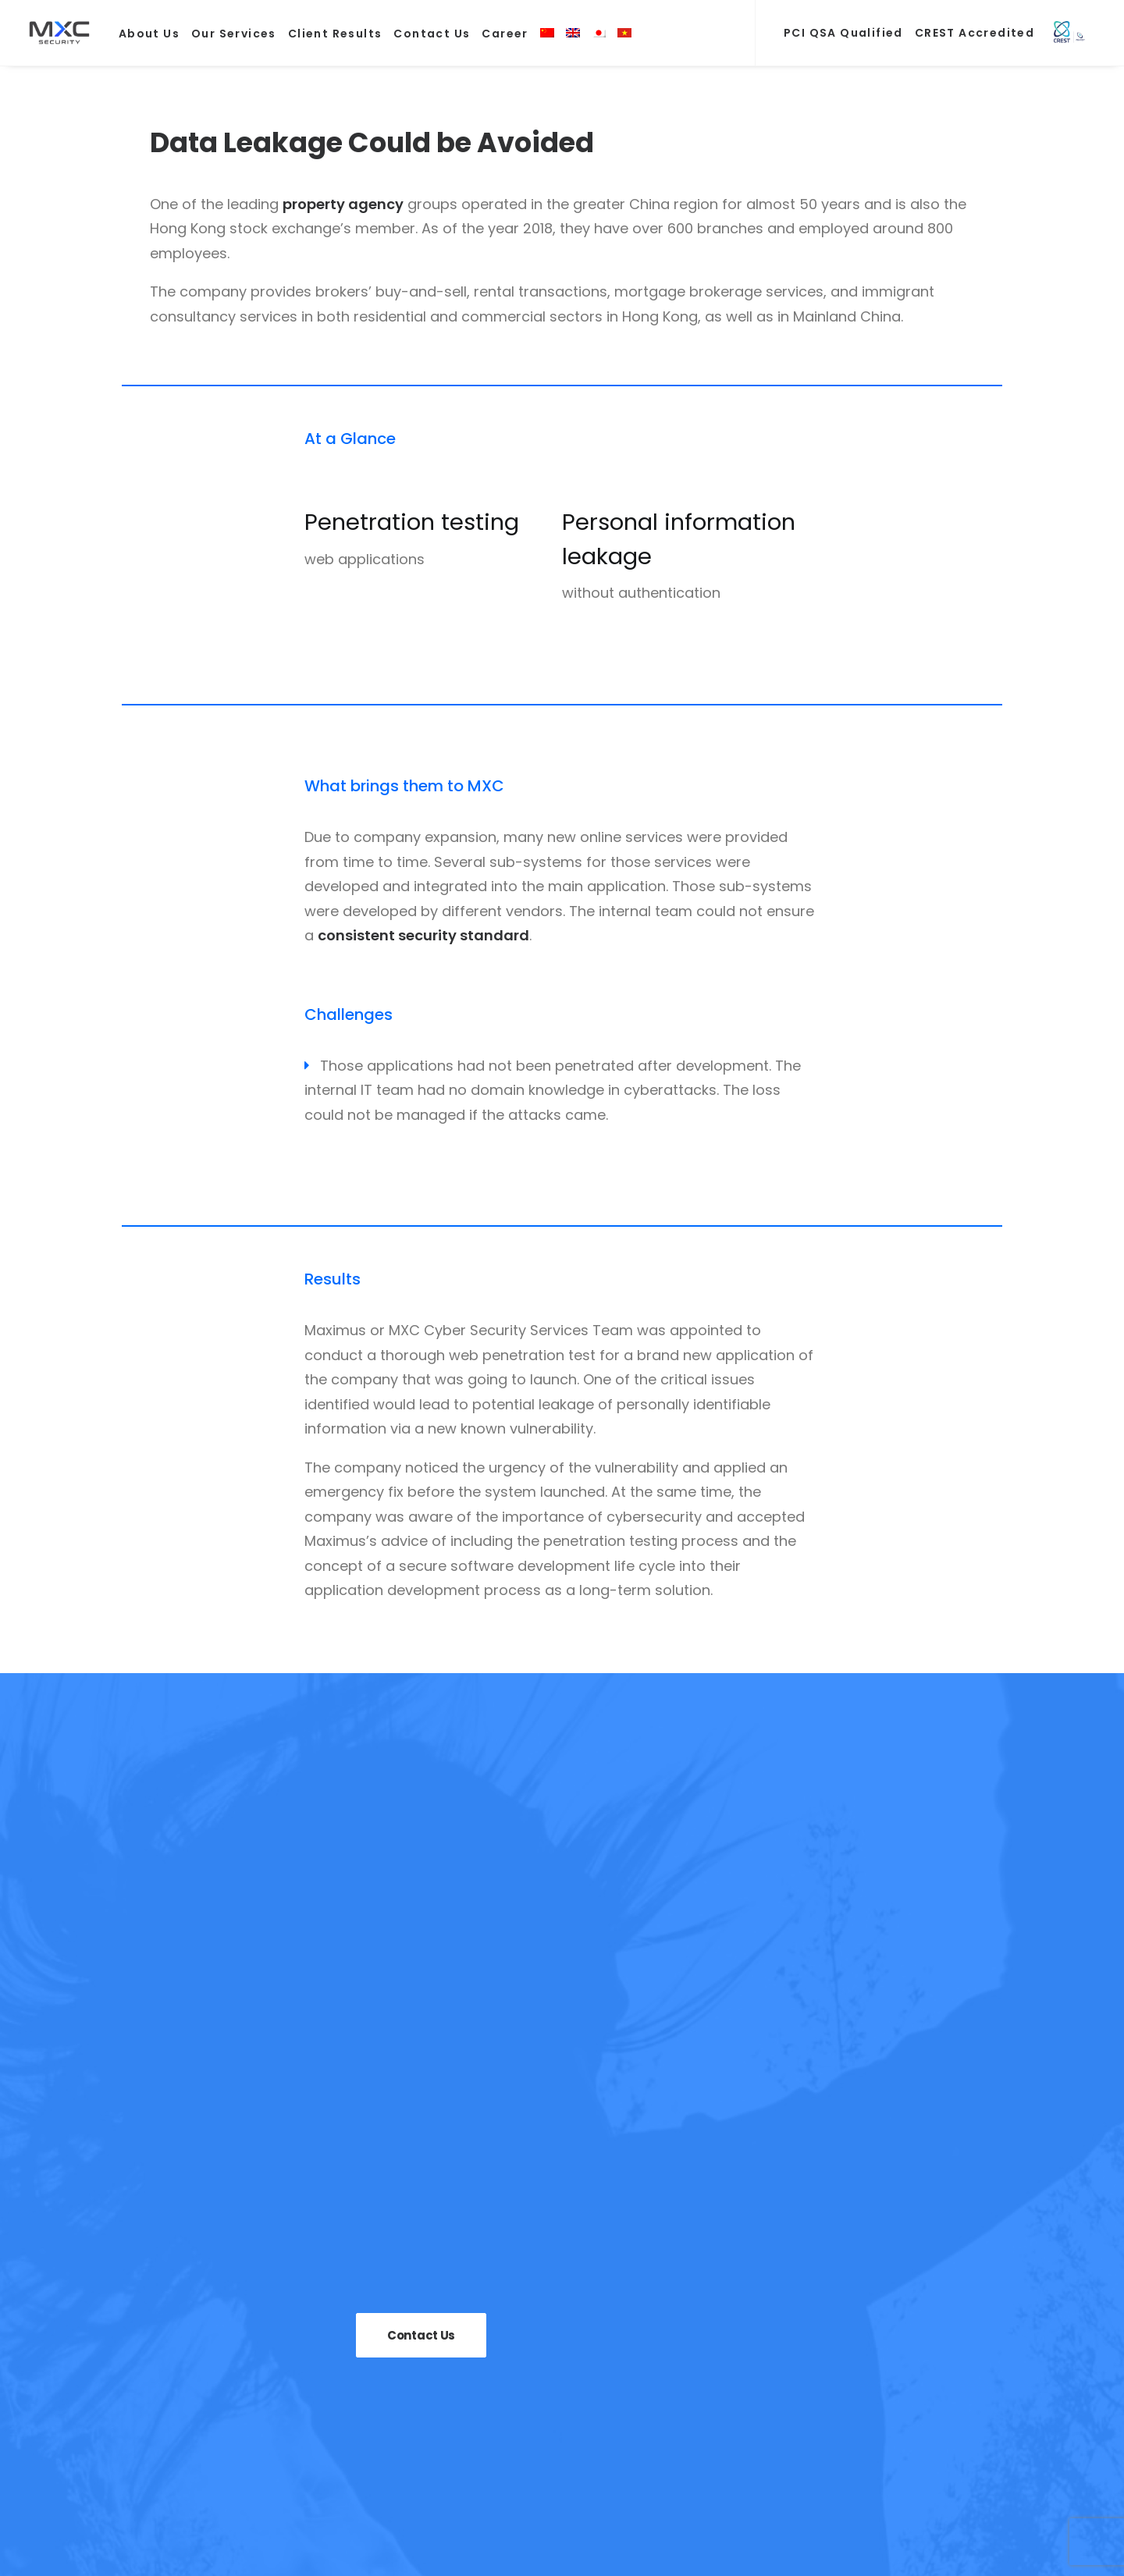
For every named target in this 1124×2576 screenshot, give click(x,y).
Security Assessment (571, 2337)
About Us (149, 33)
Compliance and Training (586, 2365)
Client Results (335, 33)
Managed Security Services (592, 2394)
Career (505, 33)
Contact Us (431, 33)
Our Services (233, 33)
